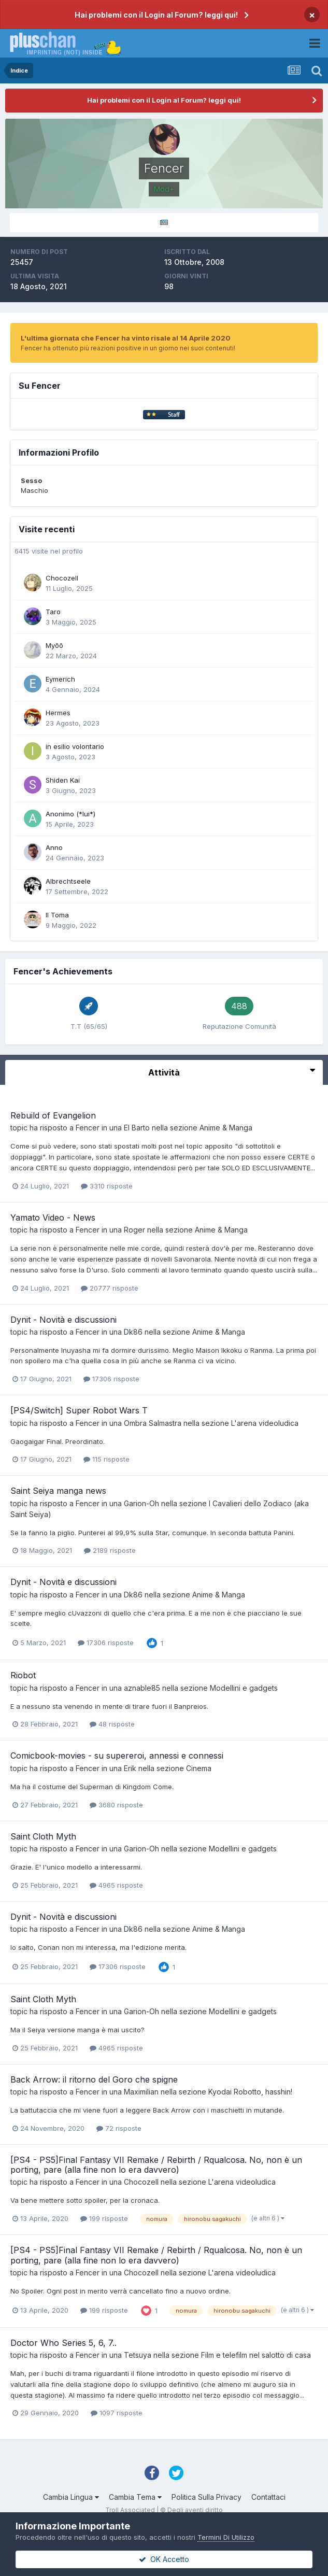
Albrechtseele (68, 881)
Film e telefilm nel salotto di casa (256, 2355)
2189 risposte (110, 1550)
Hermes (58, 713)
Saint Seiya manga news (58, 1490)
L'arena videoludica (264, 1423)
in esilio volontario (75, 746)
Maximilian (141, 2091)
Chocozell (62, 578)
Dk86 (133, 1331)
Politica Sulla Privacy (206, 2497)
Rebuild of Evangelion (53, 1115)
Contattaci (268, 2497)
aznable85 (142, 1687)
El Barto (137, 1127)
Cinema (198, 1768)
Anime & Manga (225, 1127)
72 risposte (118, 2128)
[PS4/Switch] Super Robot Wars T (79, 1410)
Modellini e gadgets (244, 1687)
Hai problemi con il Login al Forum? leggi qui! (156, 14)
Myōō (54, 645)
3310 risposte (107, 1186)
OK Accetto (164, 2559)
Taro (53, 611)
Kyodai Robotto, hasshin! (250, 2091)
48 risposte (112, 1724)
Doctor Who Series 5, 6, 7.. (63, 2343)
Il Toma (57, 915)
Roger (134, 1229)
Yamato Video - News (52, 1217)
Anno (54, 847)
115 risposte (106, 1459)
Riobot (23, 1675)
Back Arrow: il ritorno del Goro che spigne (94, 2079)
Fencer (87, 1127)
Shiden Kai (63, 780)
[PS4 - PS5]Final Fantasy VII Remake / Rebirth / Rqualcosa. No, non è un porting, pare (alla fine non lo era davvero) (156, 2165)
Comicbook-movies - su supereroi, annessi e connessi (116, 1755)
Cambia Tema (135, 2497)
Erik (130, 1768)
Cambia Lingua (71, 2497)
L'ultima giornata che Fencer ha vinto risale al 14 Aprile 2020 (126, 338)
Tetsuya (137, 2355)
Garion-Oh (141, 1503)
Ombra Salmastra (152, 1423)
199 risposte (104, 2218)
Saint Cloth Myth (43, 1836)
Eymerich (60, 679)
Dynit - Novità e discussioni (63, 1319)
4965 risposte (116, 1885)
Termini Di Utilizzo (225, 2537)
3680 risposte (116, 1805)
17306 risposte (111, 1379)
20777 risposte (109, 1288)
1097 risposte (116, 2413)
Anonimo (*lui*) (70, 814)
